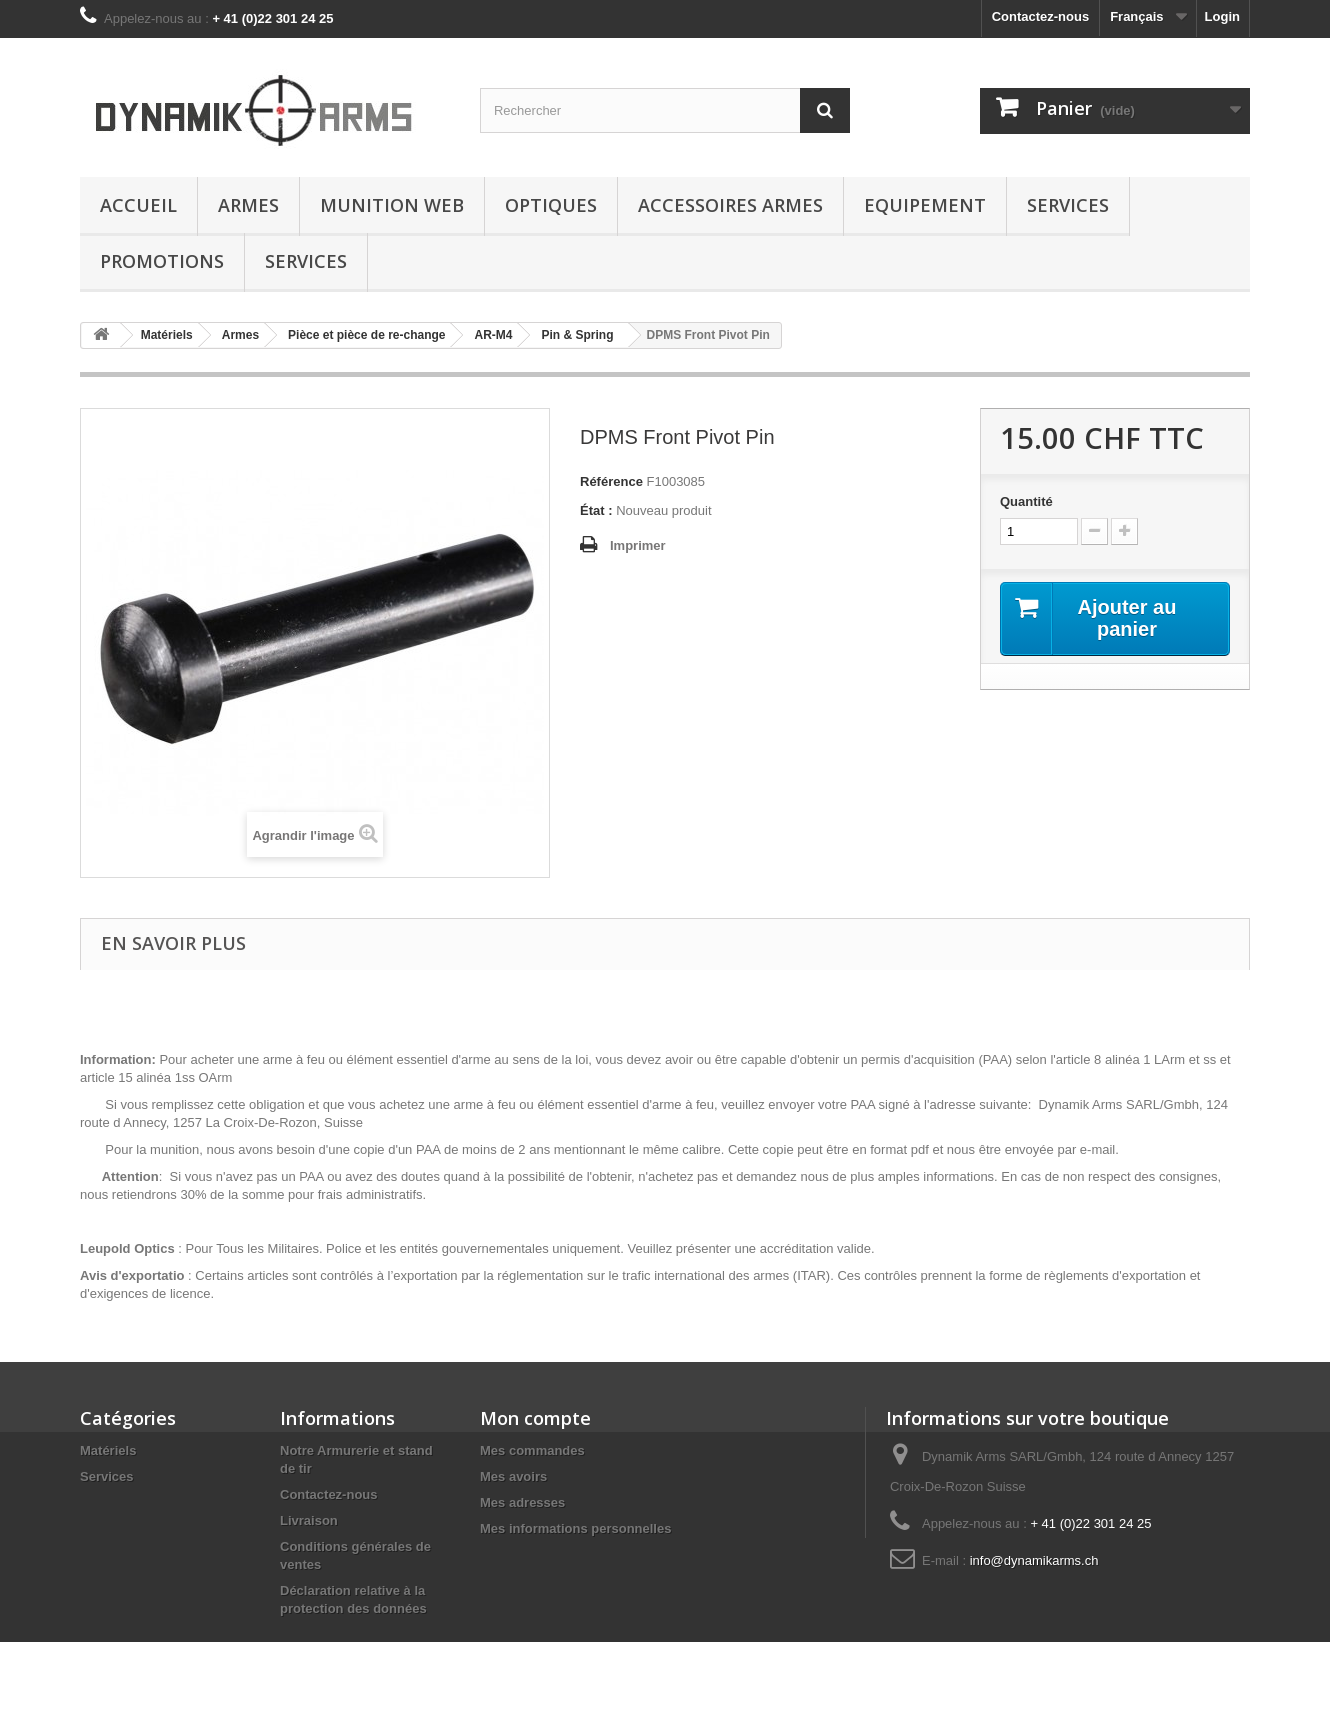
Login (1222, 16)
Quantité (1026, 501)
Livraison (309, 1520)
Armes (248, 205)
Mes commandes (532, 1450)
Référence (611, 481)
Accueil (138, 205)
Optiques (551, 205)
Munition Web (392, 205)
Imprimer (638, 545)
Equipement (925, 205)
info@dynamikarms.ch (1034, 1560)
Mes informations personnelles (575, 1528)
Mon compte (535, 1418)
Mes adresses (522, 1502)
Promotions (162, 261)
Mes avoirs (513, 1476)
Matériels (108, 1450)
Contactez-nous (1041, 16)
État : (596, 510)
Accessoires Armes (730, 205)
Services (1068, 205)
